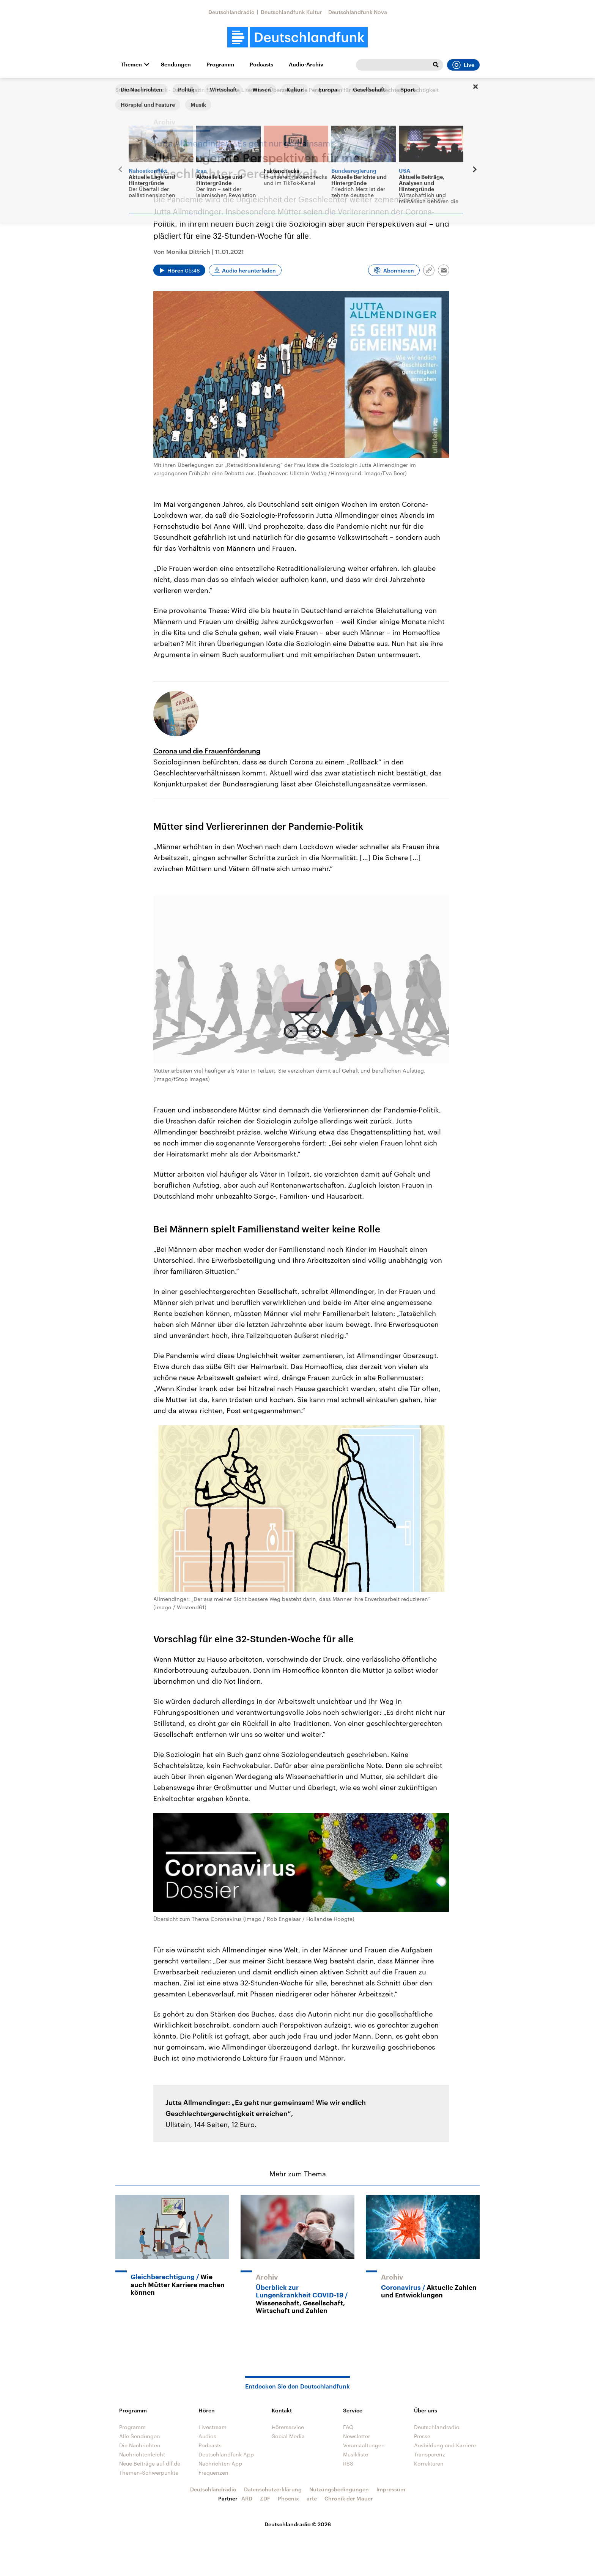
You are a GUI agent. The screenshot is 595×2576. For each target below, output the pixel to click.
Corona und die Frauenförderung (206, 751)
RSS (348, 2463)
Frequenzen (213, 2472)
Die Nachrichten (140, 2445)
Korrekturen (429, 2463)
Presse (422, 2436)
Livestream (212, 2427)
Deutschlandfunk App (226, 2454)
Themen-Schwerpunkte (148, 2472)
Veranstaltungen (364, 2445)
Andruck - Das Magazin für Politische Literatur (204, 90)
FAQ (348, 2427)
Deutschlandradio (231, 12)
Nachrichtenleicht (142, 2454)
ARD (246, 2498)
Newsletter (356, 2436)
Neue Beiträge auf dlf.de (149, 2463)
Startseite (127, 90)
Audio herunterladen (249, 270)
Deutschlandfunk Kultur (291, 12)
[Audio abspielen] (179, 270)
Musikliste (355, 2454)
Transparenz (429, 2454)
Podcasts (261, 64)
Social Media (288, 2436)
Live (463, 65)
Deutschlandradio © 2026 (297, 2524)
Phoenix (288, 2498)
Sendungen (176, 64)
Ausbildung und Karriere (445, 2445)
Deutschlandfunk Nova (357, 12)
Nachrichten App (220, 2463)
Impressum (390, 2489)
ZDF (265, 2498)
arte (312, 2498)
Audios (207, 2436)
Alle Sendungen (139, 2436)
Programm (220, 64)
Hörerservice (288, 2427)
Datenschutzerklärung (273, 2489)
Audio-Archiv (306, 64)
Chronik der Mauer (348, 2498)
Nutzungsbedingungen (339, 2489)
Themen (131, 64)
